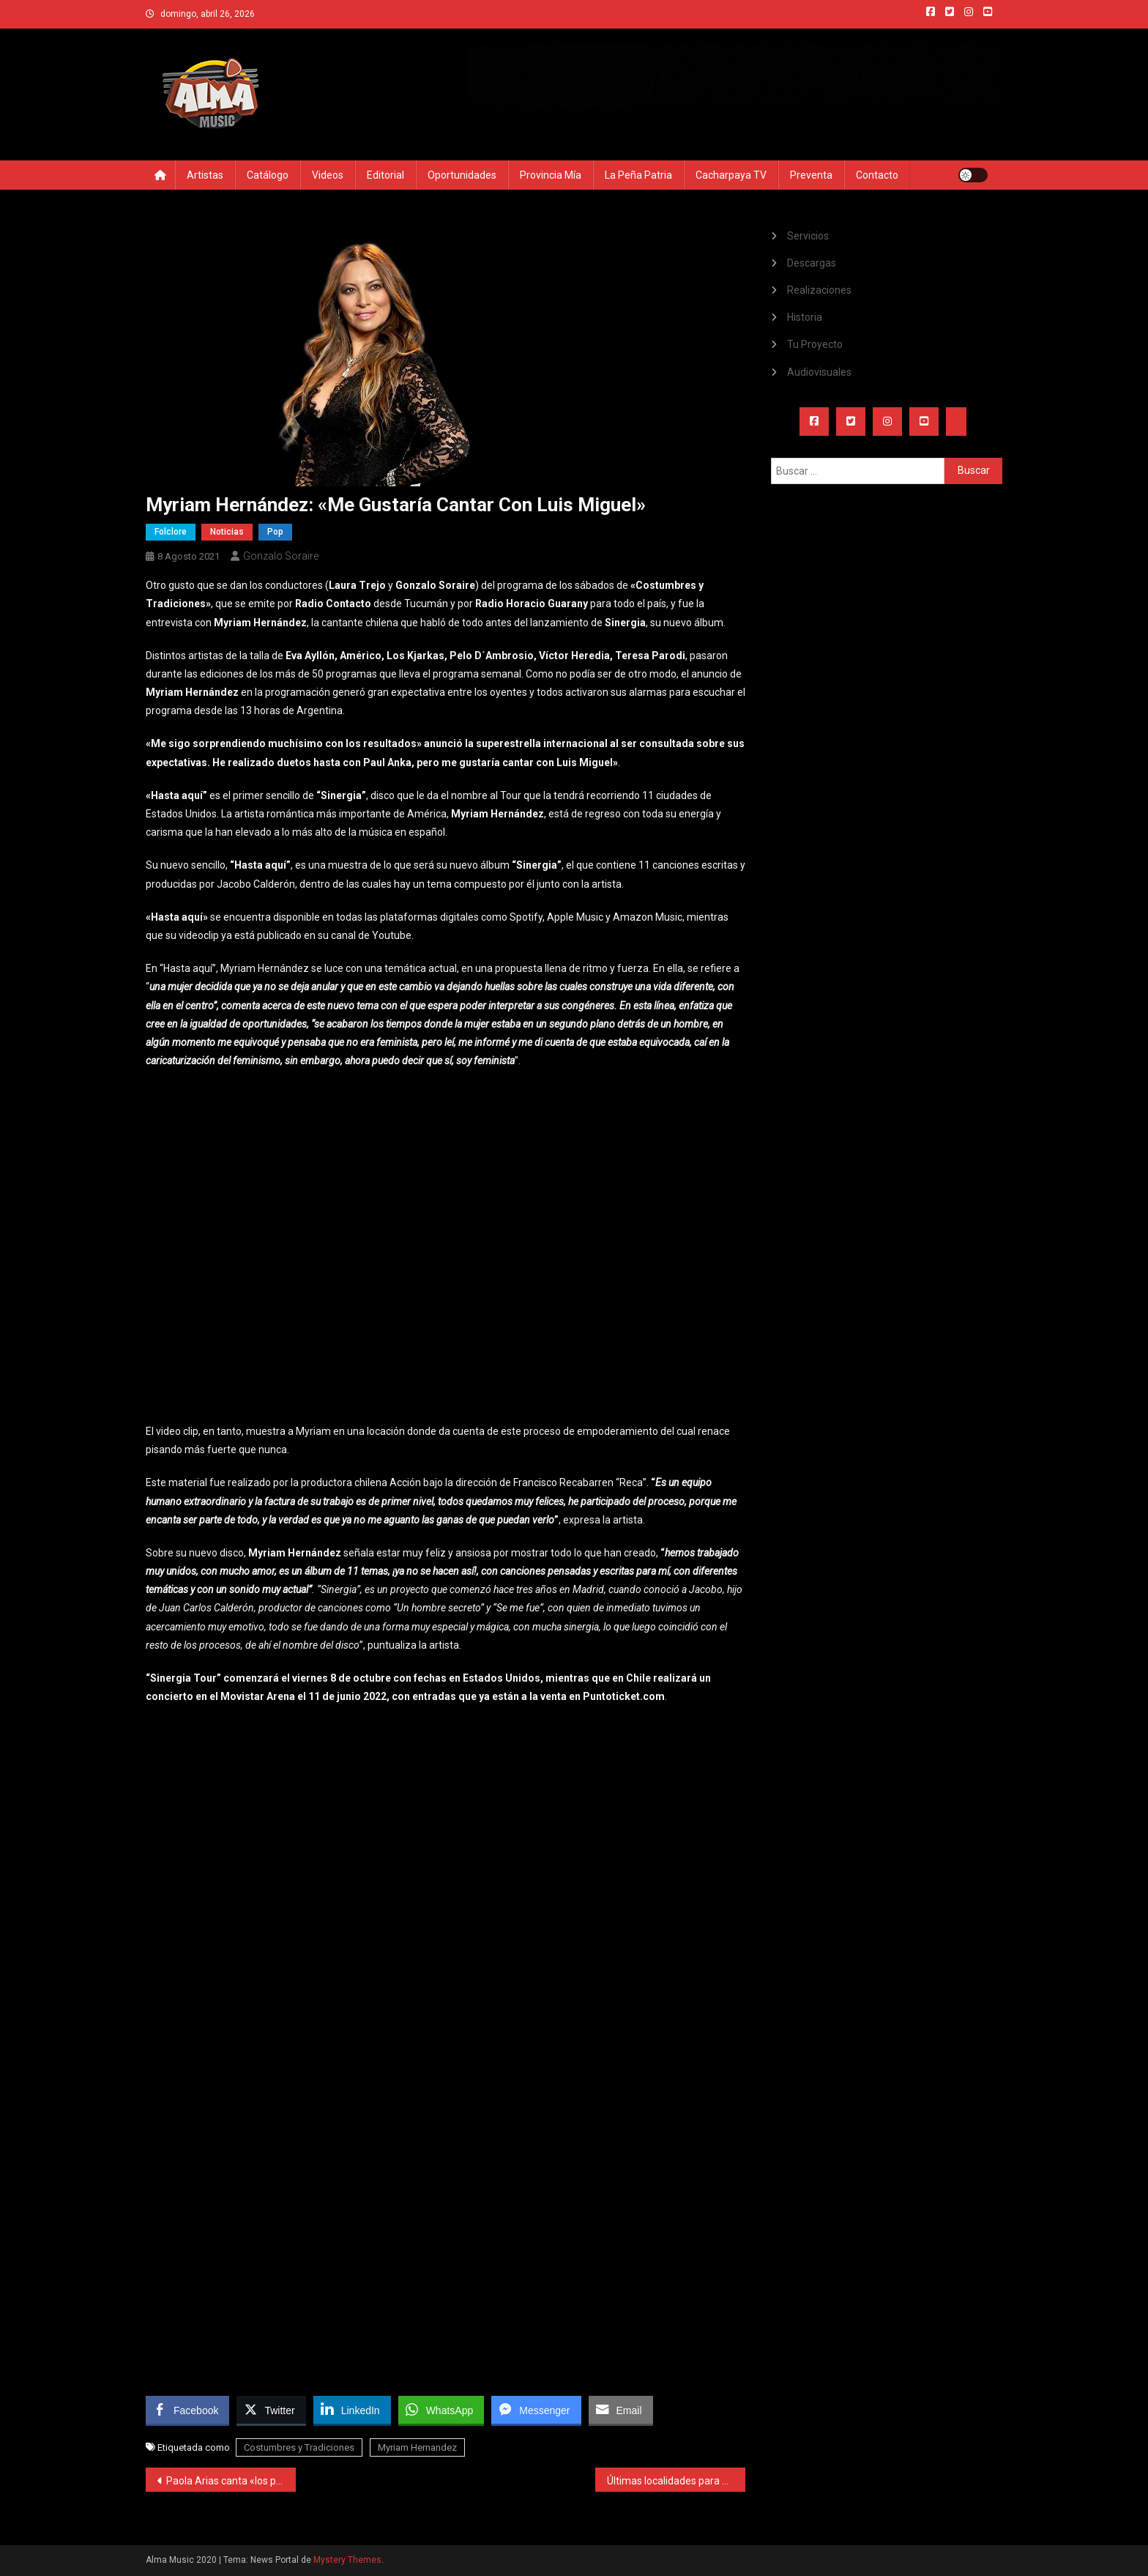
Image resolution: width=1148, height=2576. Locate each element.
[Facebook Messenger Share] (536, 2410)
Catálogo (267, 175)
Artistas (205, 175)
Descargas (811, 263)
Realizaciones (819, 290)
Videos (327, 175)
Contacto (877, 175)
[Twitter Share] (270, 2410)
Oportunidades (462, 175)
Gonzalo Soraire (280, 556)
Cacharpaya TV (731, 175)
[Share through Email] (621, 2410)
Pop (275, 532)
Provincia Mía (550, 175)
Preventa (811, 175)
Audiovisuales (819, 372)
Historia (804, 317)
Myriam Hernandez (417, 2447)
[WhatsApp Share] (441, 2410)
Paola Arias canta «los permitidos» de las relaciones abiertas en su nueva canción (231, 2481)
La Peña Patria (638, 175)
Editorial (385, 175)
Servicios (808, 236)
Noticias (227, 532)
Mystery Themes (347, 2560)
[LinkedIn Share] (352, 2410)
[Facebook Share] (187, 2410)
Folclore (170, 532)
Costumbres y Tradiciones (299, 2447)
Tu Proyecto (815, 344)
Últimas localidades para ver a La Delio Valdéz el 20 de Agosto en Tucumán (676, 2481)
